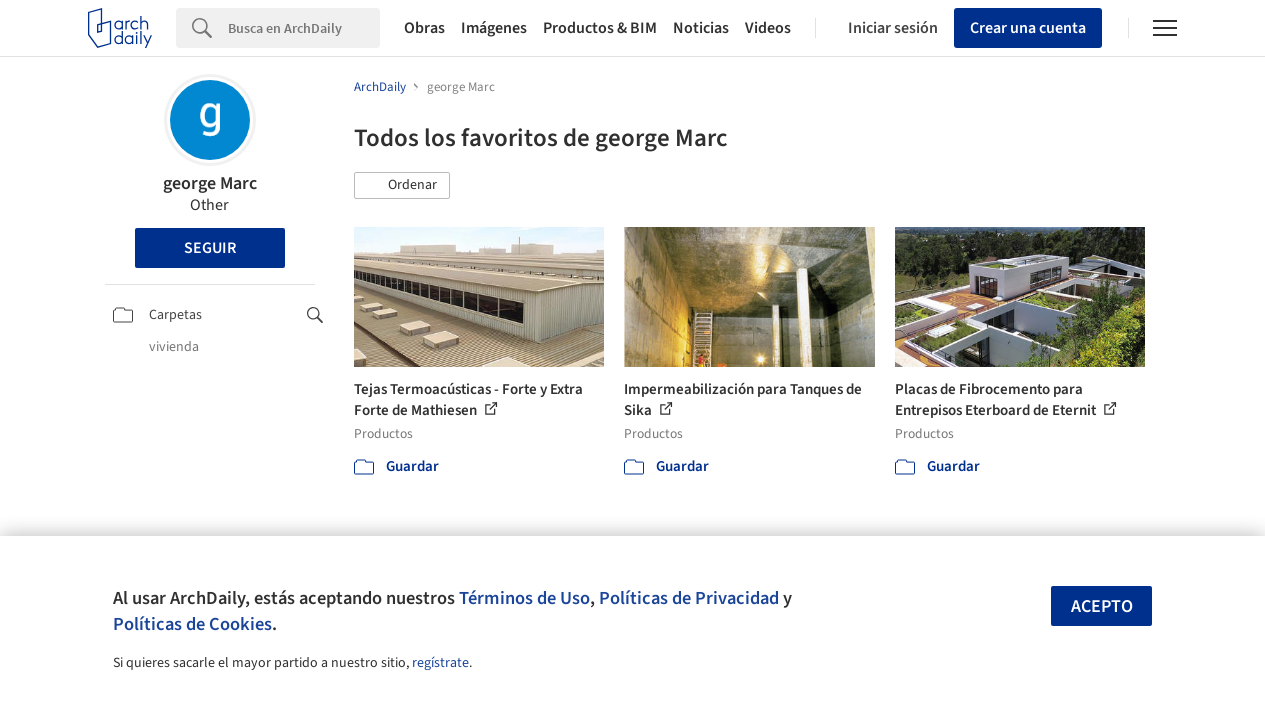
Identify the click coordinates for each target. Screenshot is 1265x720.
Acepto (1102, 606)
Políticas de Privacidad (689, 598)
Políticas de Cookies (192, 624)
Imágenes (494, 28)
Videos (768, 28)
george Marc (210, 183)
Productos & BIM (600, 28)
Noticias (701, 28)
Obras (424, 28)
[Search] (304, 28)
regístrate (440, 663)
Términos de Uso (524, 598)
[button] (402, 186)
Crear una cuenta (1028, 28)
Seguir (210, 248)
